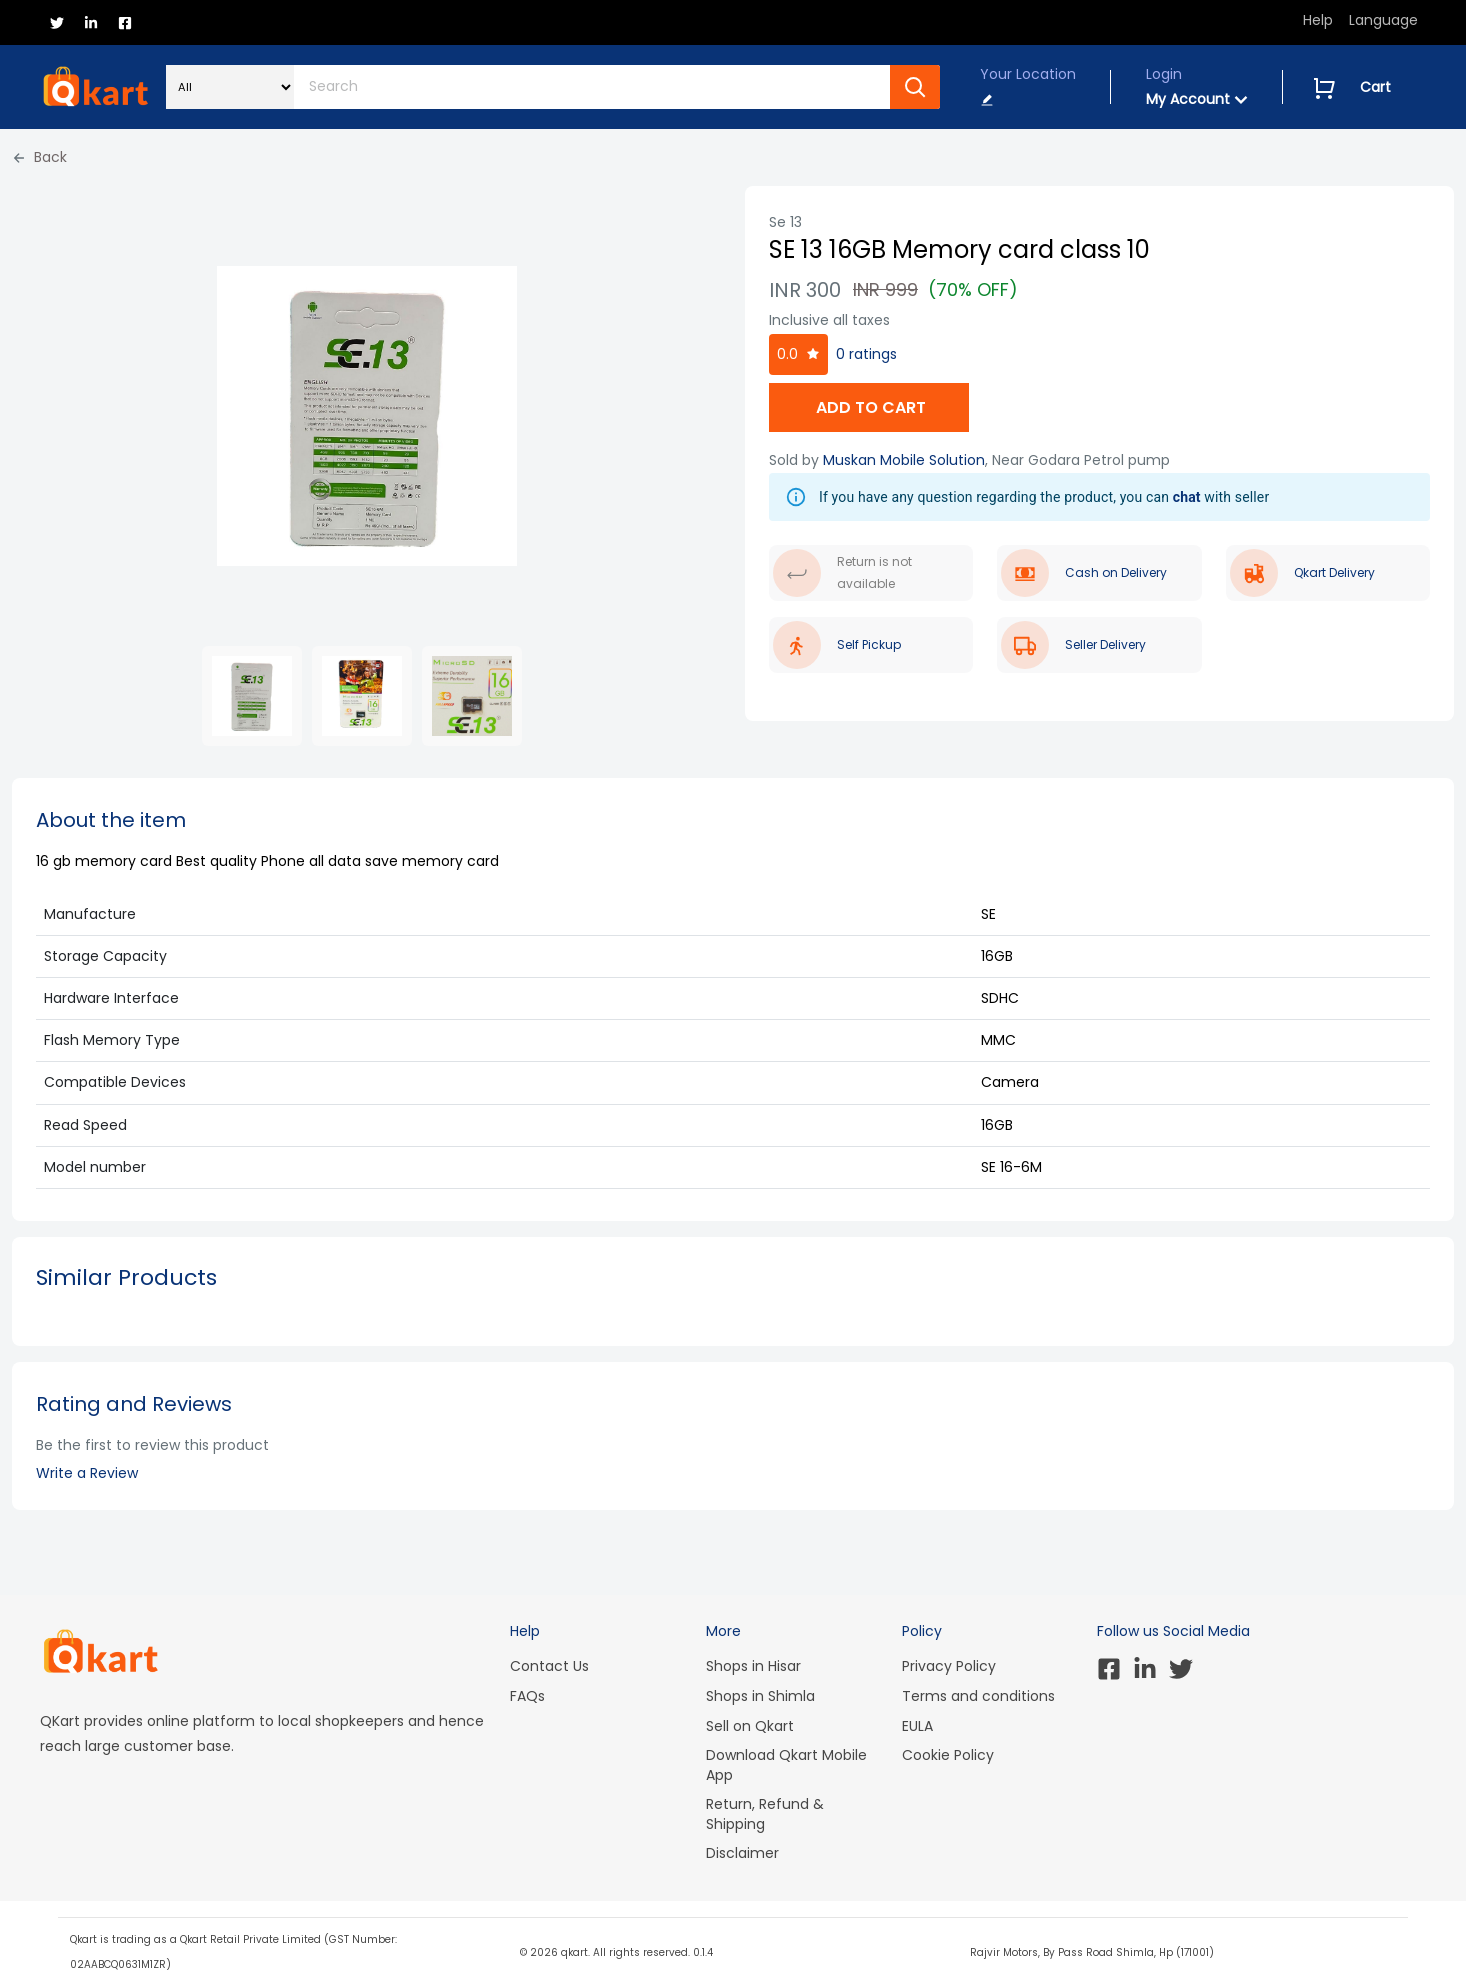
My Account (1197, 99)
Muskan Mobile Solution (904, 460)
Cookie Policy (948, 1755)
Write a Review (87, 1473)
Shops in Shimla (760, 1696)
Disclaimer (742, 1853)
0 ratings (866, 354)
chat (1187, 497)
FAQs (527, 1696)
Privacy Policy (949, 1666)
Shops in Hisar (753, 1666)
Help (1318, 20)
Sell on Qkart (750, 1726)
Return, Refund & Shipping (765, 1814)
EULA (917, 1726)
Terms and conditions (978, 1696)
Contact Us (549, 1666)
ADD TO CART (869, 407)
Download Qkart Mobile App (786, 1765)
